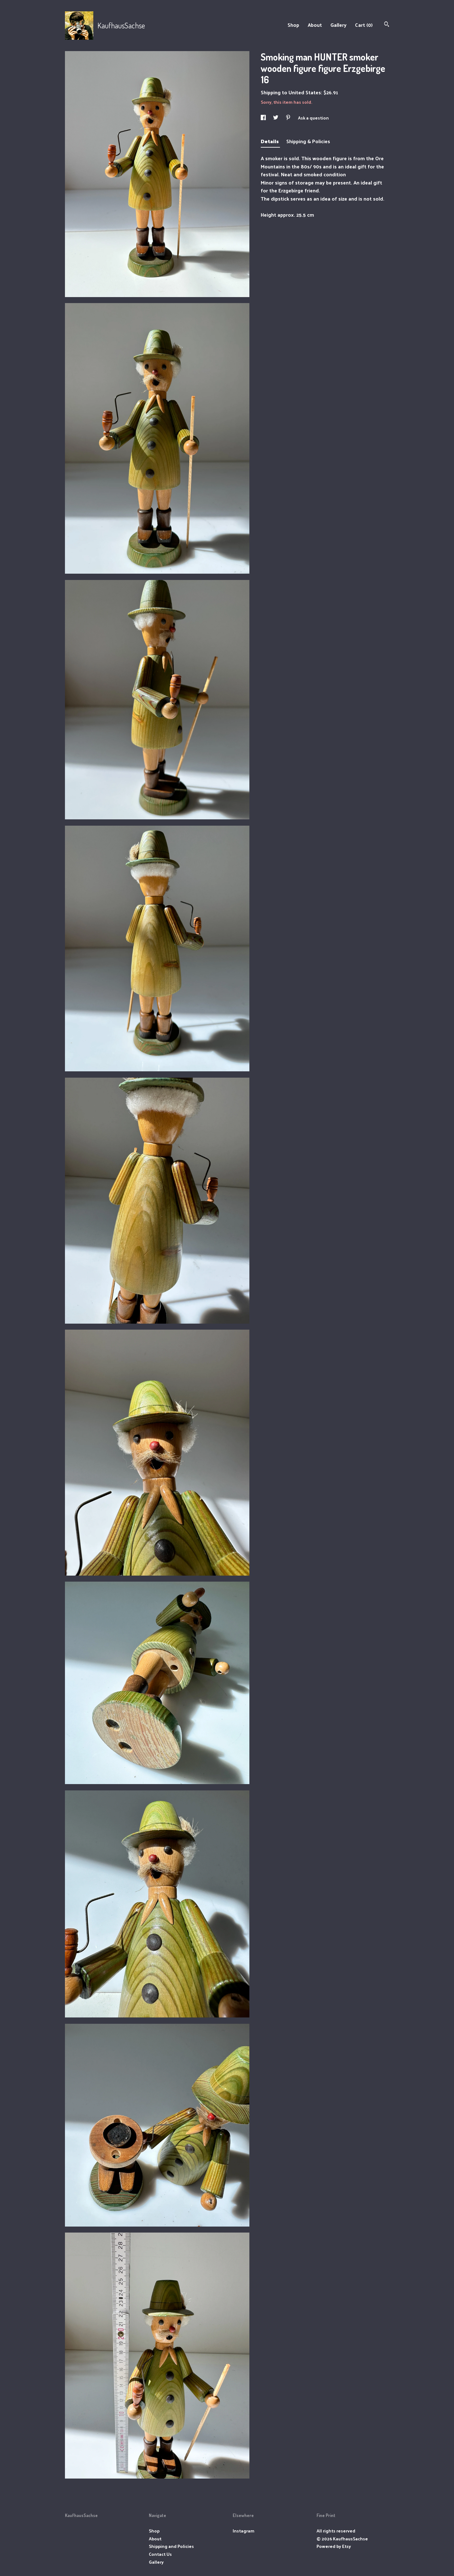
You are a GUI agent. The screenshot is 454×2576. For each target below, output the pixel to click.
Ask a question (313, 118)
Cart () (364, 24)
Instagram (243, 2531)
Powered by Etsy (334, 2546)
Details (270, 141)
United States (304, 92)
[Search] (386, 24)
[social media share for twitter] (276, 118)
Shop (293, 24)
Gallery (338, 24)
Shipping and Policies (171, 2546)
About (315, 24)
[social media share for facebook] (264, 118)
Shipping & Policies (308, 141)
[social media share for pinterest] (289, 118)
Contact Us (160, 2554)
